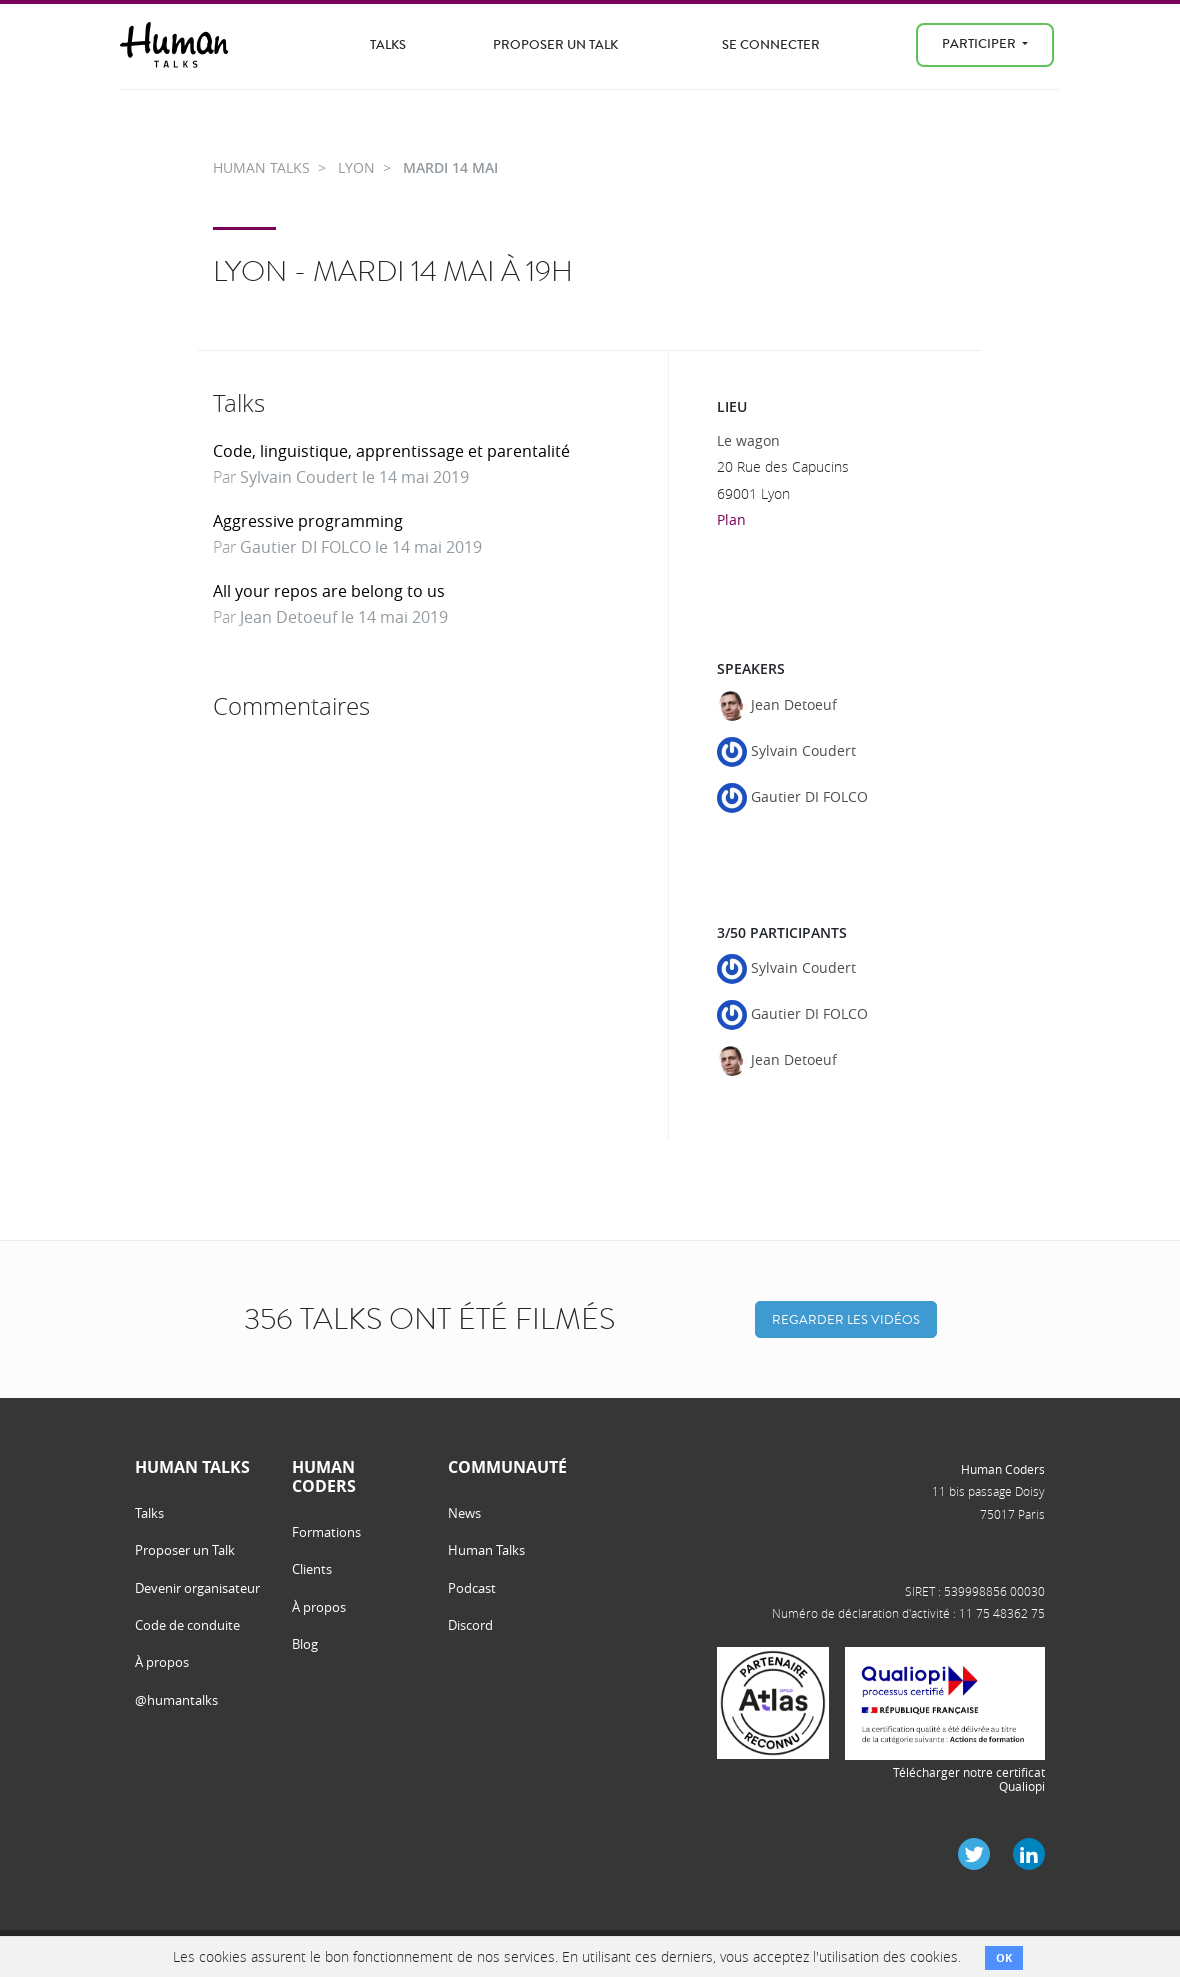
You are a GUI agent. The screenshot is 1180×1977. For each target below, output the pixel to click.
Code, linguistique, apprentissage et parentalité (391, 451)
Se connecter (771, 44)
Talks (388, 44)
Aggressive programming (308, 521)
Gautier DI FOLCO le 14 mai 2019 (361, 547)
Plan (731, 519)
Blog (305, 1644)
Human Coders (1003, 1469)
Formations (326, 1532)
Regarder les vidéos (846, 1319)
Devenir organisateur (197, 1588)
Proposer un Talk (555, 44)
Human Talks (486, 1550)
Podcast (472, 1588)
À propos (162, 1662)
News (464, 1513)
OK (1004, 1957)
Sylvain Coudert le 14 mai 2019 (354, 477)
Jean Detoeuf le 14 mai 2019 (344, 617)
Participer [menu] (980, 43)
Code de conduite (187, 1625)
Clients (312, 1569)
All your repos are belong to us (329, 591)
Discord (470, 1625)
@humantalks (176, 1700)
